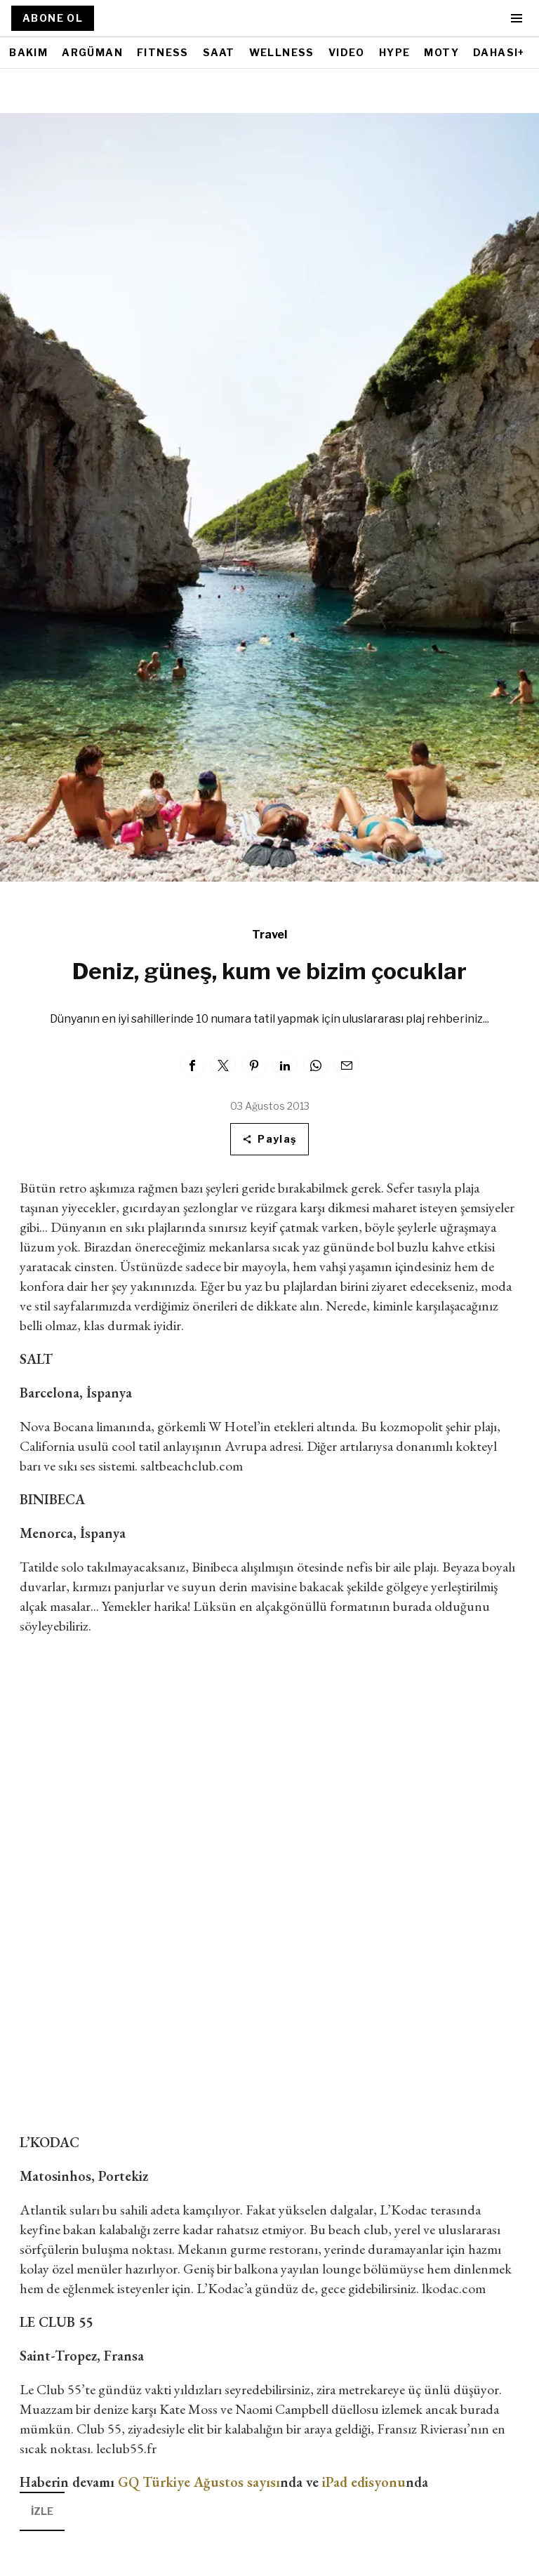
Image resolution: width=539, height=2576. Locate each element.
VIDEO (346, 52)
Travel (269, 934)
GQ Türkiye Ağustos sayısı (199, 2482)
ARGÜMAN (92, 52)
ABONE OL (52, 18)
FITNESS (163, 52)
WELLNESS (281, 52)
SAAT (219, 52)
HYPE (395, 52)
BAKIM (28, 52)
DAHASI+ (499, 52)
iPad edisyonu (364, 2482)
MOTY (441, 52)
